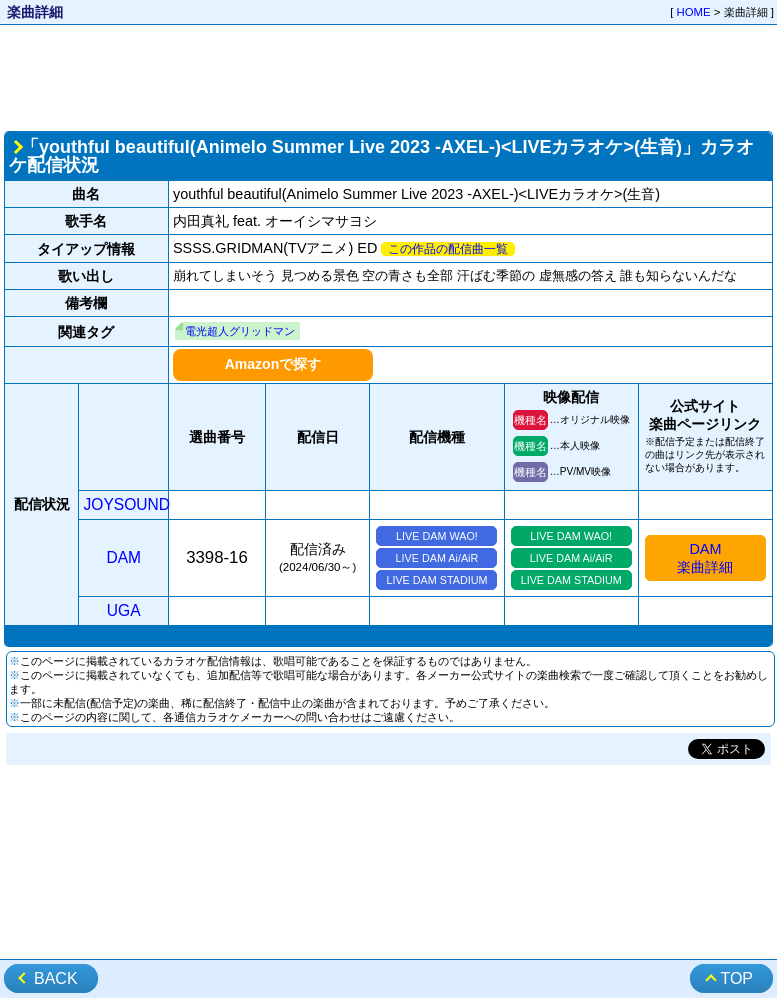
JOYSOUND (126, 504)
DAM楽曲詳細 (705, 558)
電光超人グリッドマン (240, 331)
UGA (124, 610)
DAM (123, 557)
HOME (694, 12)
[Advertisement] (388, 76)
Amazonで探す (273, 364)
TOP (736, 978)
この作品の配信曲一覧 (448, 249)
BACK (56, 978)
